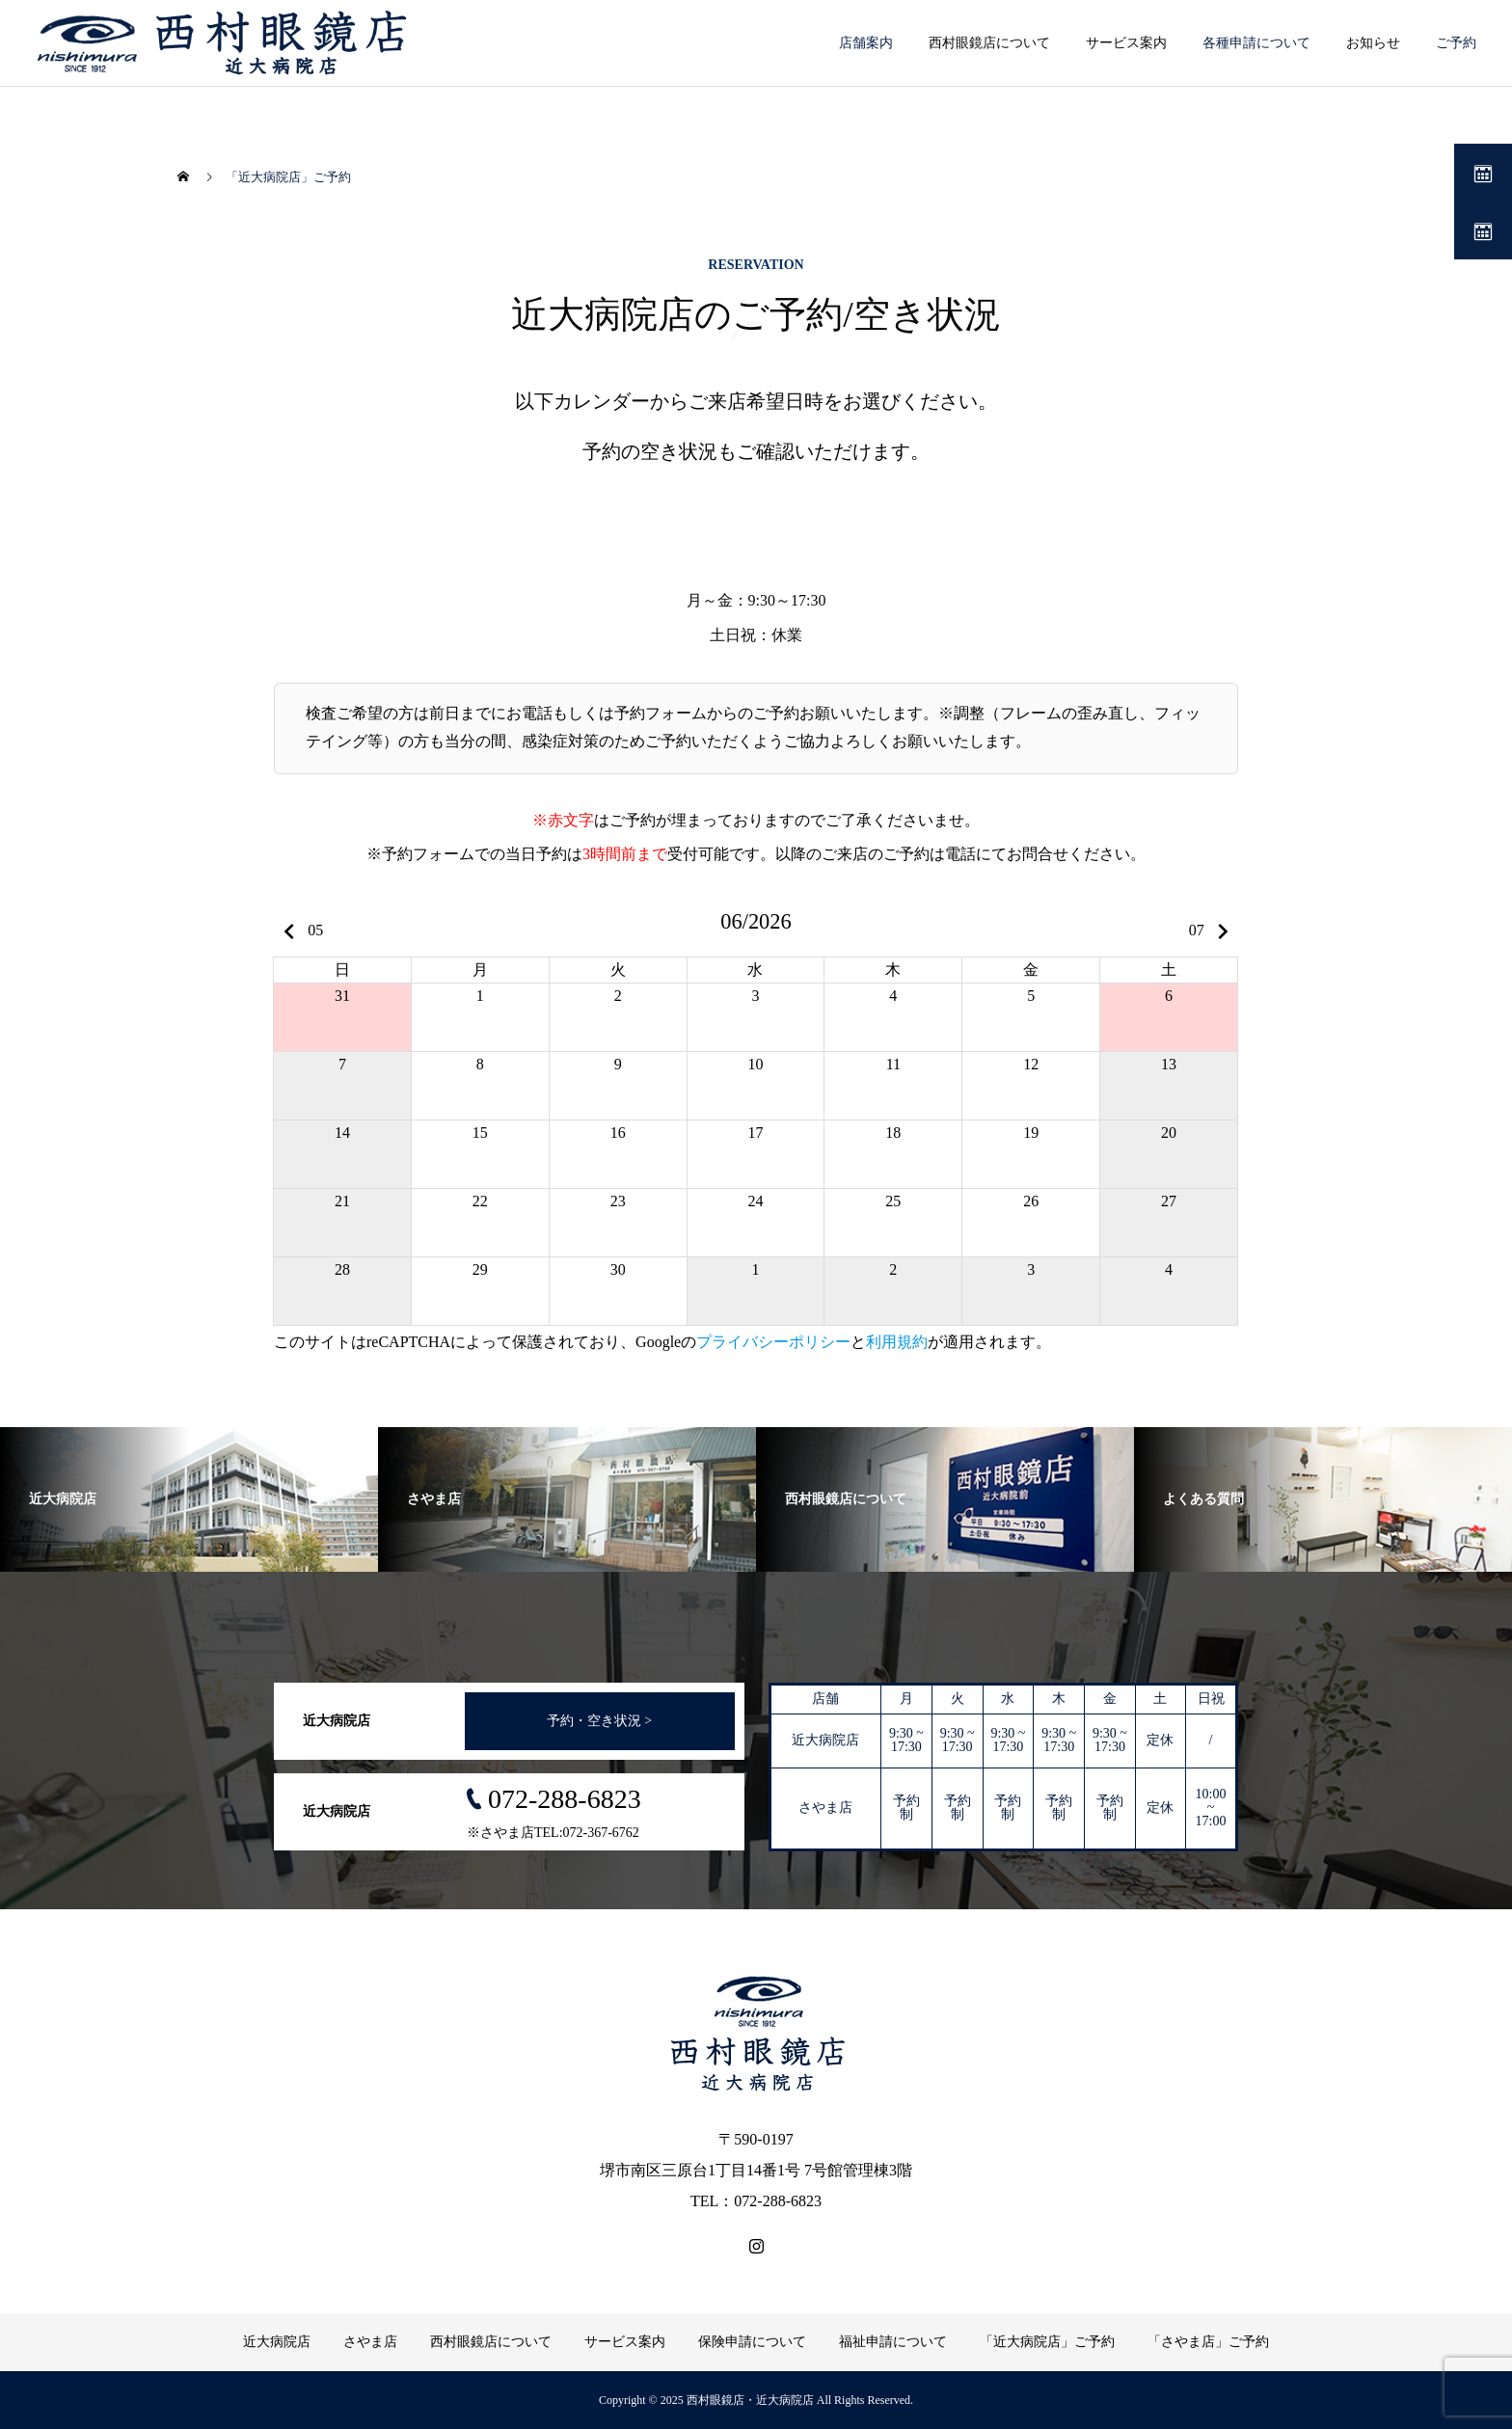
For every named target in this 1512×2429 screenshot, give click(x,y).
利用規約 (897, 1342)
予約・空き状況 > (599, 1721)
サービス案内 (624, 2342)
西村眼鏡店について (491, 2342)
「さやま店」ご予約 (1208, 2342)
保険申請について (752, 2342)
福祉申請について (893, 2342)
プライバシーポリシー (773, 1342)
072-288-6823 (564, 1799)
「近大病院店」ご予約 (1047, 2342)
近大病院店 (276, 2342)
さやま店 (370, 2342)
